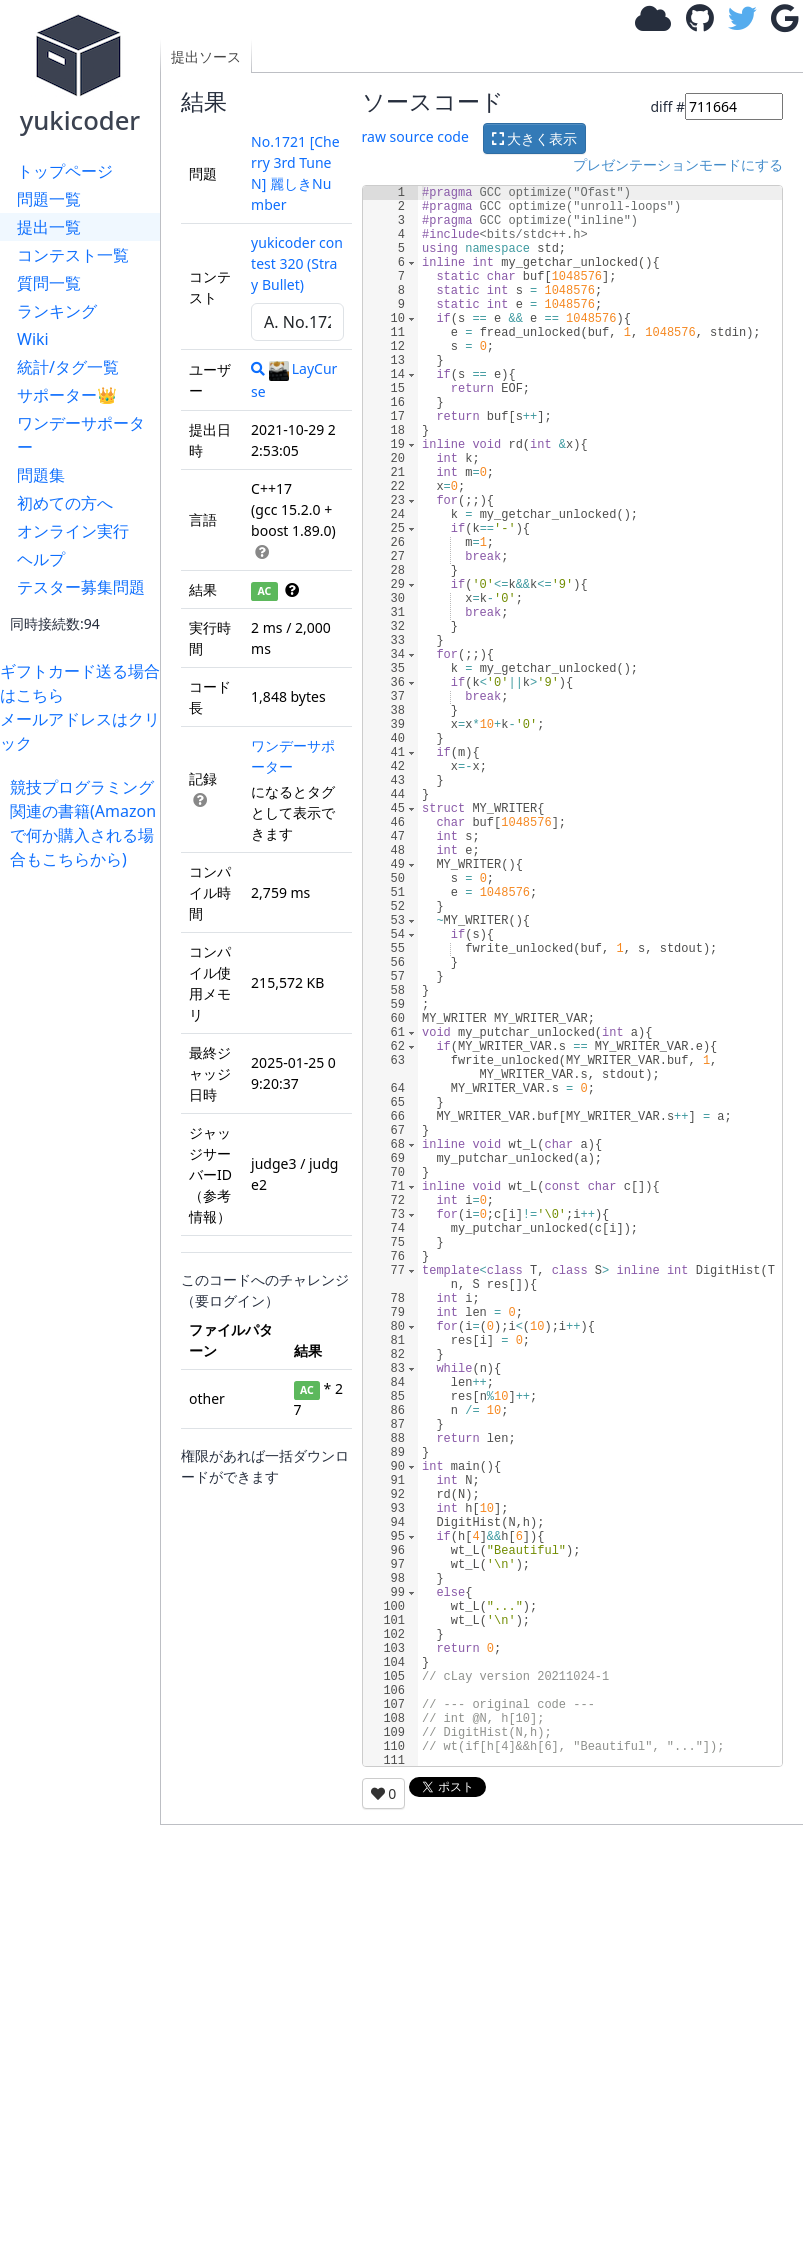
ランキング (57, 311)
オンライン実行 (73, 531)
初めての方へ (65, 503)
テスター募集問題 (81, 587)
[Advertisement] (85, 1171)
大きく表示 (535, 138)
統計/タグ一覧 (68, 367)
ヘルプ (41, 559)
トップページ (65, 171)
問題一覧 (49, 199)
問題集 (41, 475)
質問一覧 (49, 283)
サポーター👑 (67, 395)
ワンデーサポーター (81, 435)
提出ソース (206, 56)
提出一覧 (49, 227)
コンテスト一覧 (73, 255)
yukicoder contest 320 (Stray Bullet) (297, 263)
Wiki (33, 339)
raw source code (415, 137)
